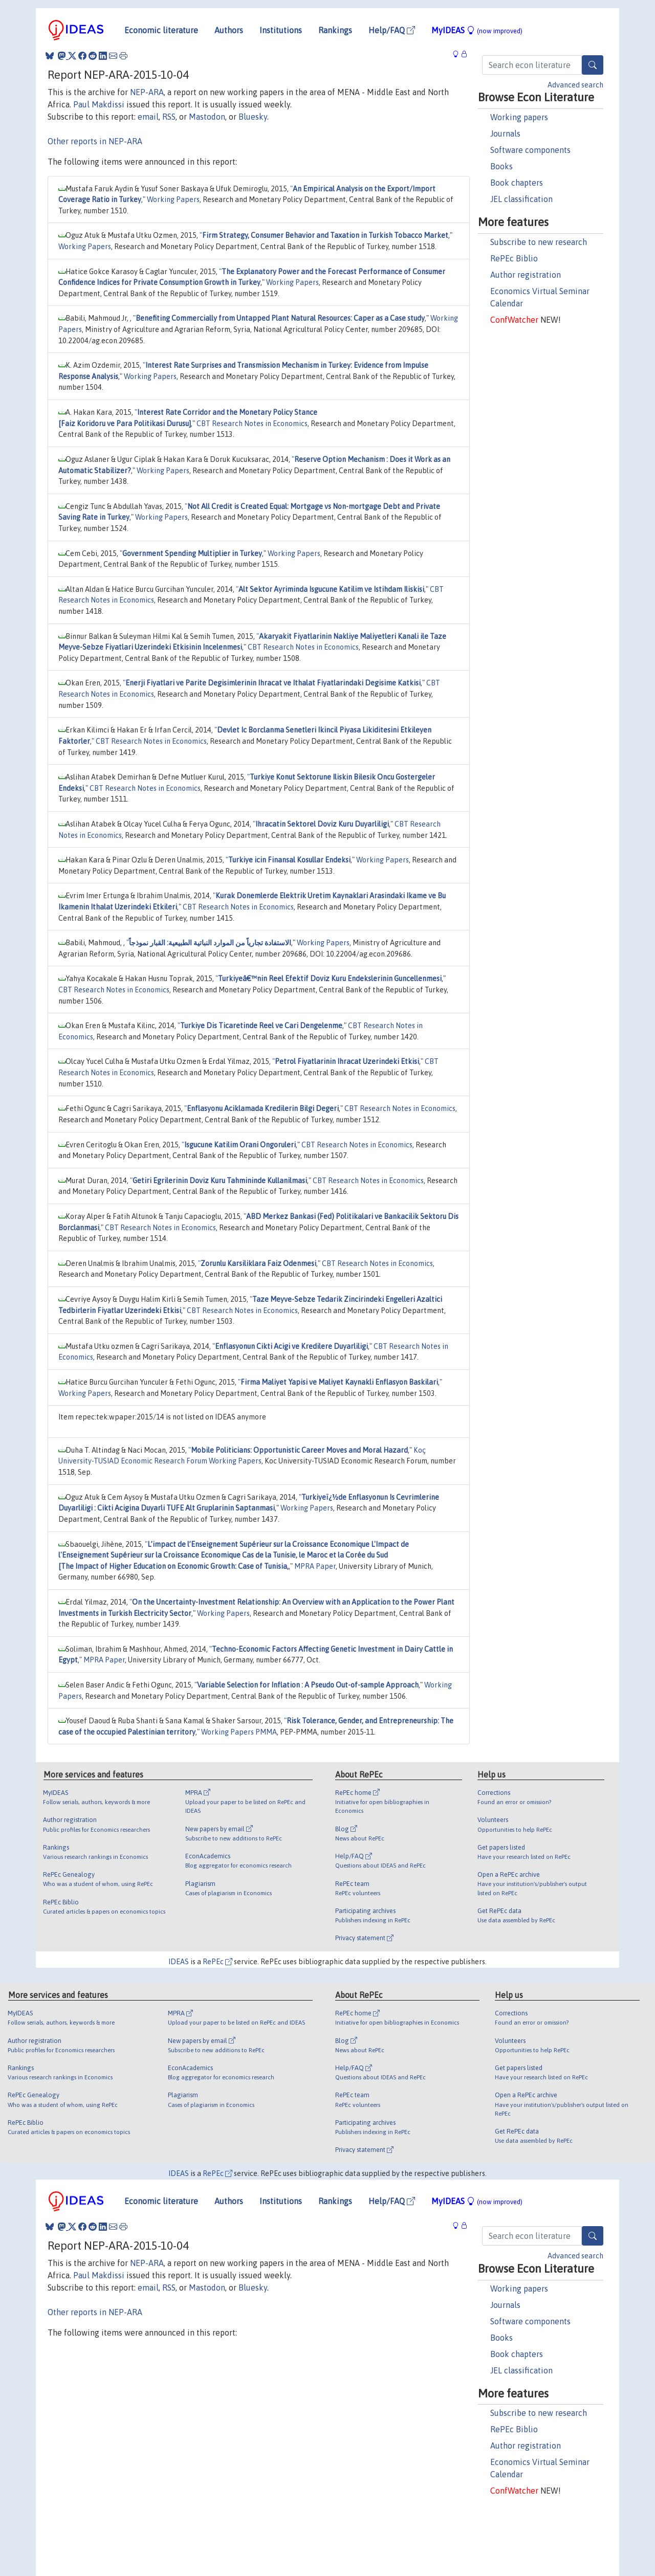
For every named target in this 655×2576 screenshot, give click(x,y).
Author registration (525, 274)
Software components (530, 149)
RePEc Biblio (514, 258)
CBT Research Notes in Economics (252, 423)
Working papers (519, 117)
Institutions (280, 30)
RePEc (217, 1962)
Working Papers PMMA (239, 1732)
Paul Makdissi (98, 104)
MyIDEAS (476, 30)
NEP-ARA (147, 92)
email (148, 116)
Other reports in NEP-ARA (95, 141)
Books (501, 166)
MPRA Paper (315, 1566)
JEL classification (521, 199)
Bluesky (252, 116)
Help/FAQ (391, 30)
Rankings (335, 30)
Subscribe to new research (538, 242)
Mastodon (207, 116)
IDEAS (178, 1962)
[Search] (592, 65)
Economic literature (161, 30)
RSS (169, 116)
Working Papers (173, 199)
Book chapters (516, 182)
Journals (505, 133)
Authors (228, 30)
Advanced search (575, 85)
